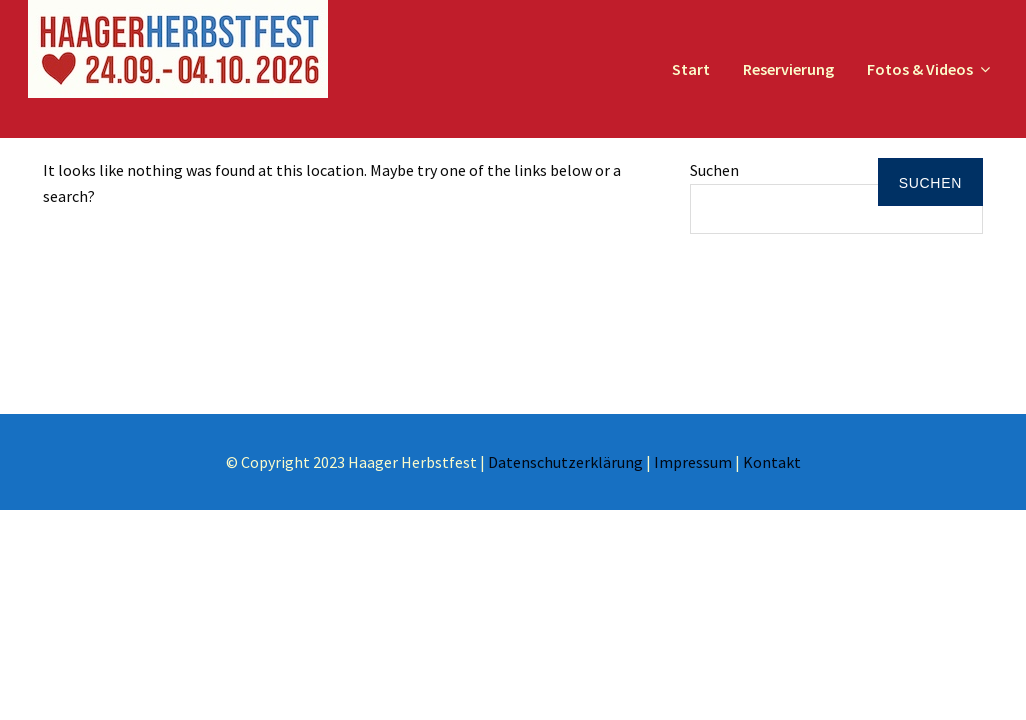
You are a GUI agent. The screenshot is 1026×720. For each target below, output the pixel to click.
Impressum (693, 462)
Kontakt (772, 462)
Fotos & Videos (920, 69)
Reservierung (788, 69)
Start (691, 69)
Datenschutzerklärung (565, 462)
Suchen (714, 170)
